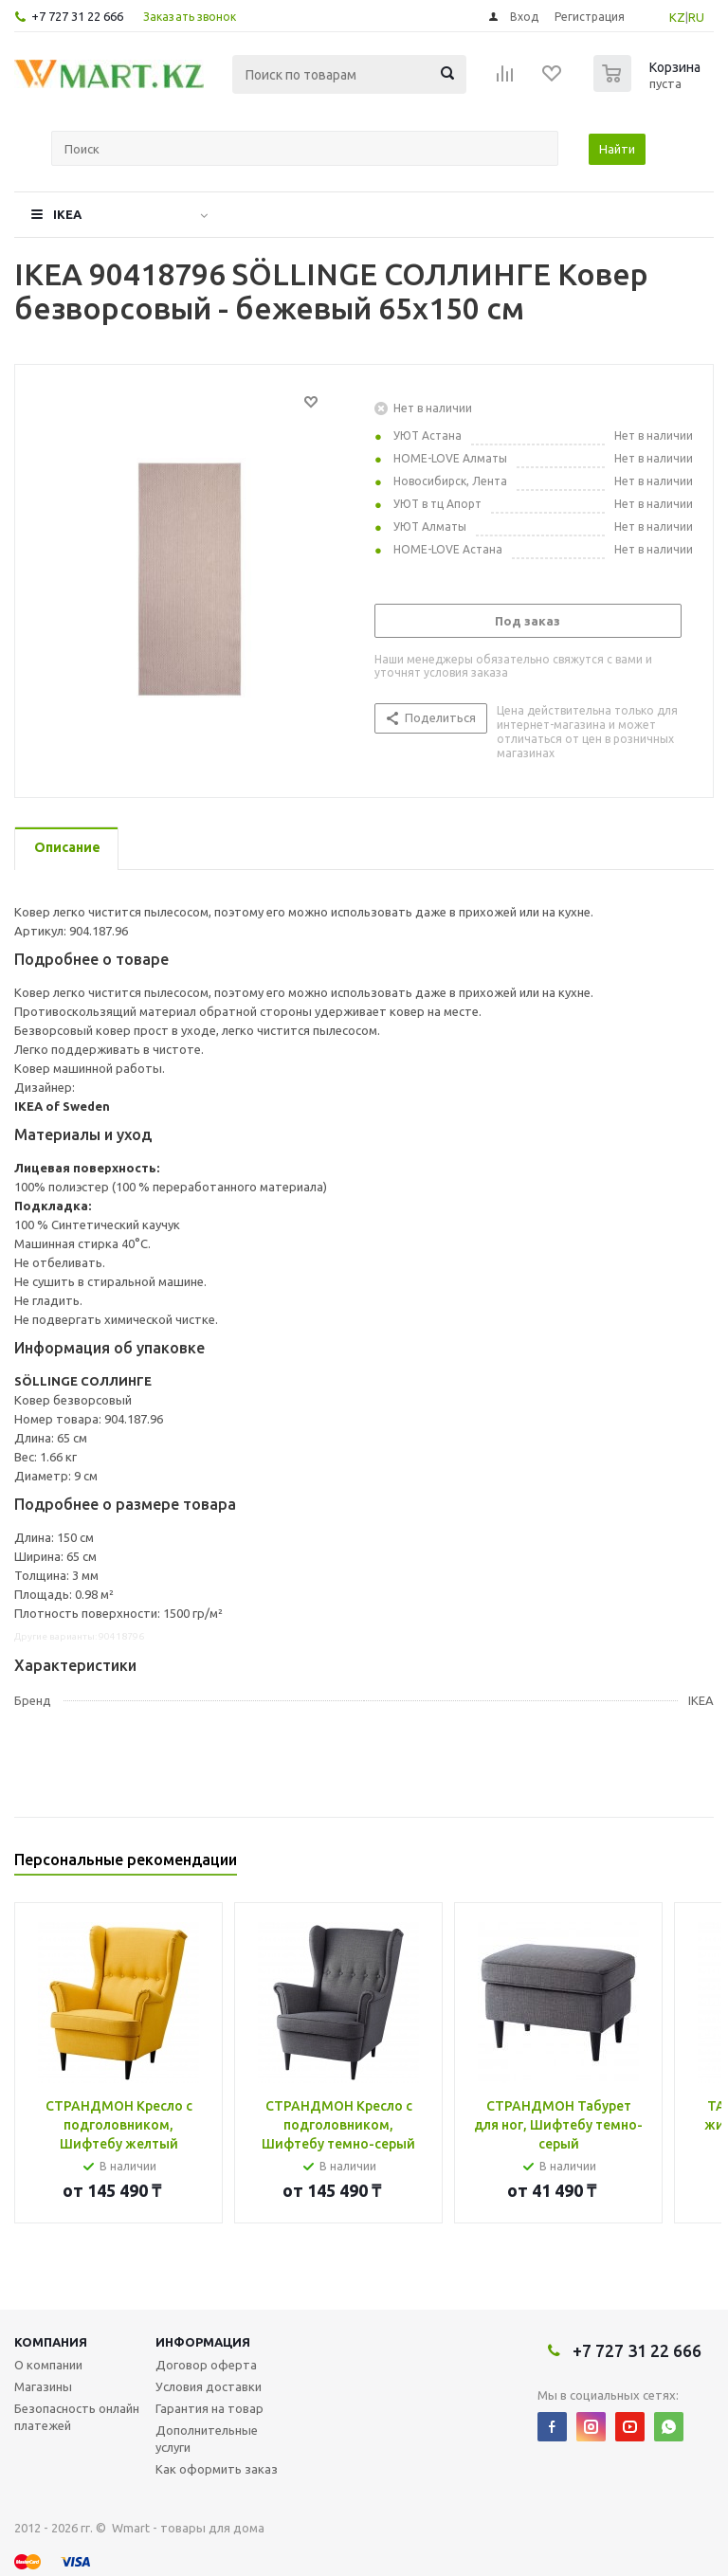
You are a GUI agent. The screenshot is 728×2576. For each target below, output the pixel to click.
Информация (202, 2342)
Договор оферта (206, 2364)
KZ (677, 17)
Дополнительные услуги (206, 2438)
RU (696, 17)
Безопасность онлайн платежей (76, 2417)
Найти (617, 148)
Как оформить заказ (216, 2469)
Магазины (43, 2386)
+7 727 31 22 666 (77, 16)
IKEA (67, 214)
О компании (48, 2364)
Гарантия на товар (209, 2408)
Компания (50, 2342)
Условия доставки (208, 2386)
